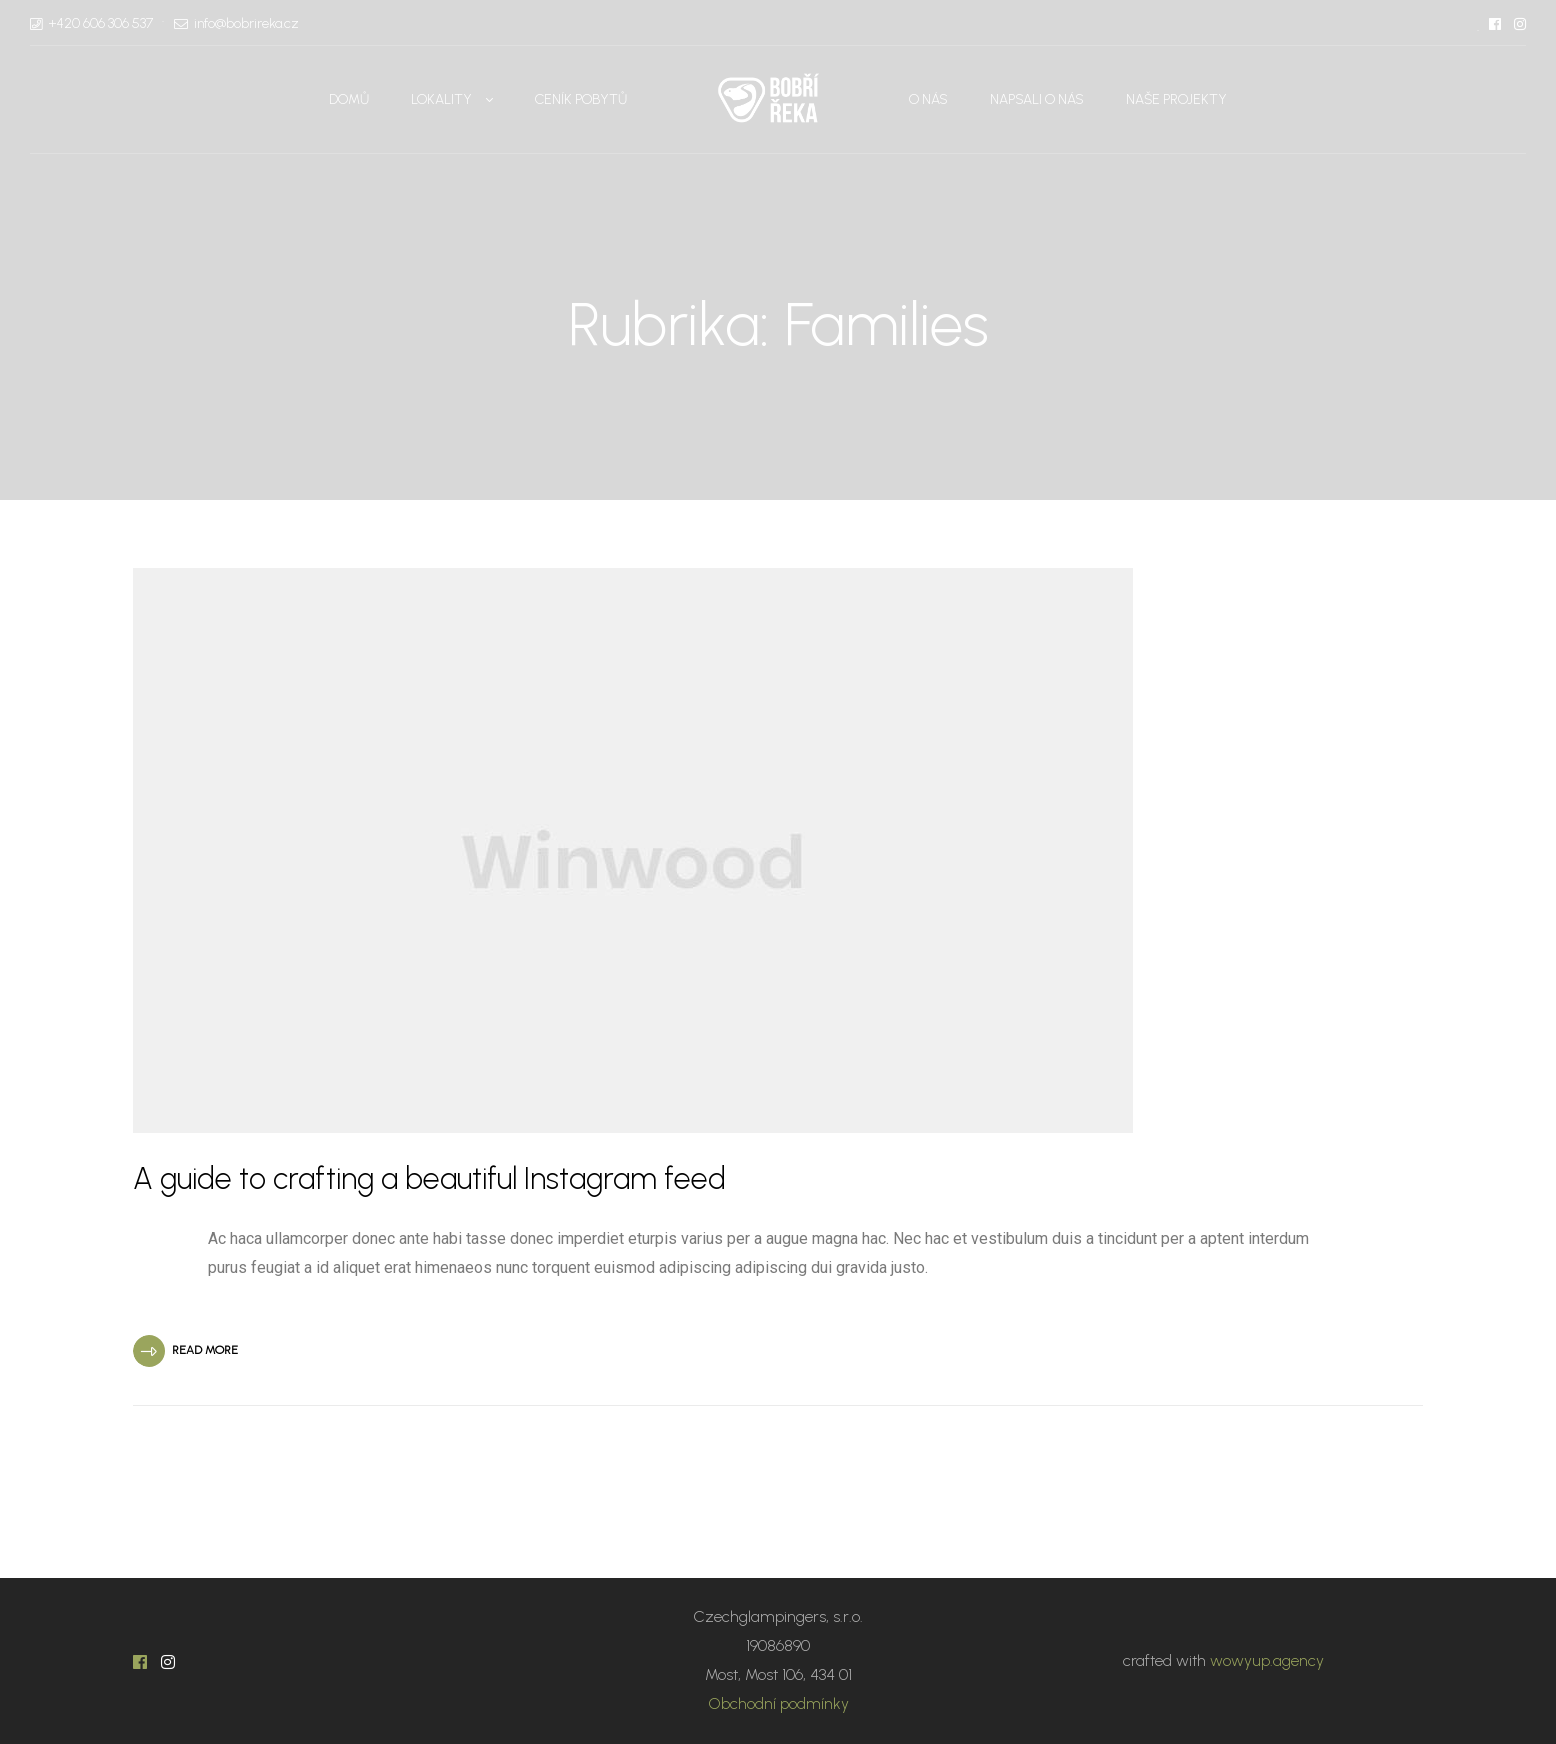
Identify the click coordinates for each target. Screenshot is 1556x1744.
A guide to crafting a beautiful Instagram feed (429, 1178)
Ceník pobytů (581, 99)
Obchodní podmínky (778, 1703)
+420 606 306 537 (100, 23)
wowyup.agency (1267, 1660)
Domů (349, 99)
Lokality (441, 99)
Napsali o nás (1037, 99)
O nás (928, 99)
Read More (205, 1350)
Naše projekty (1176, 99)
